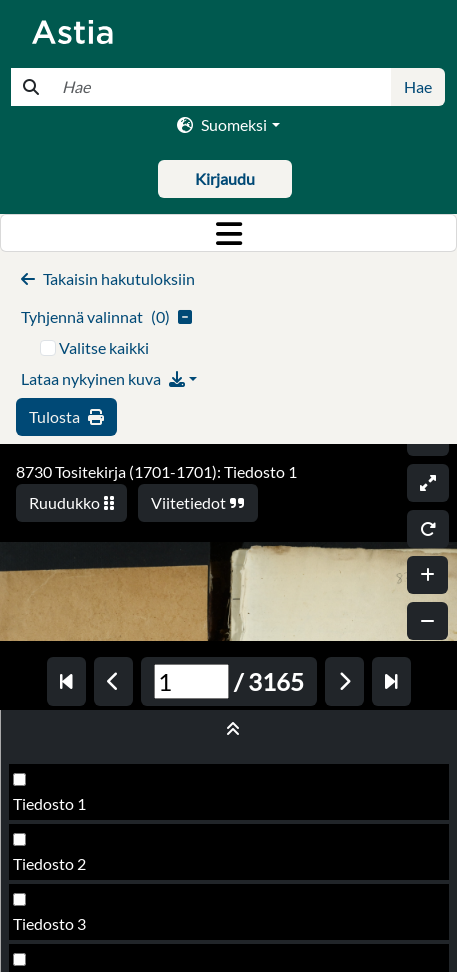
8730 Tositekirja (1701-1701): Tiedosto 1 (156, 471)
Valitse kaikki (104, 347)
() (106, 316)
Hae (418, 86)
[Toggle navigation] (228, 233)
